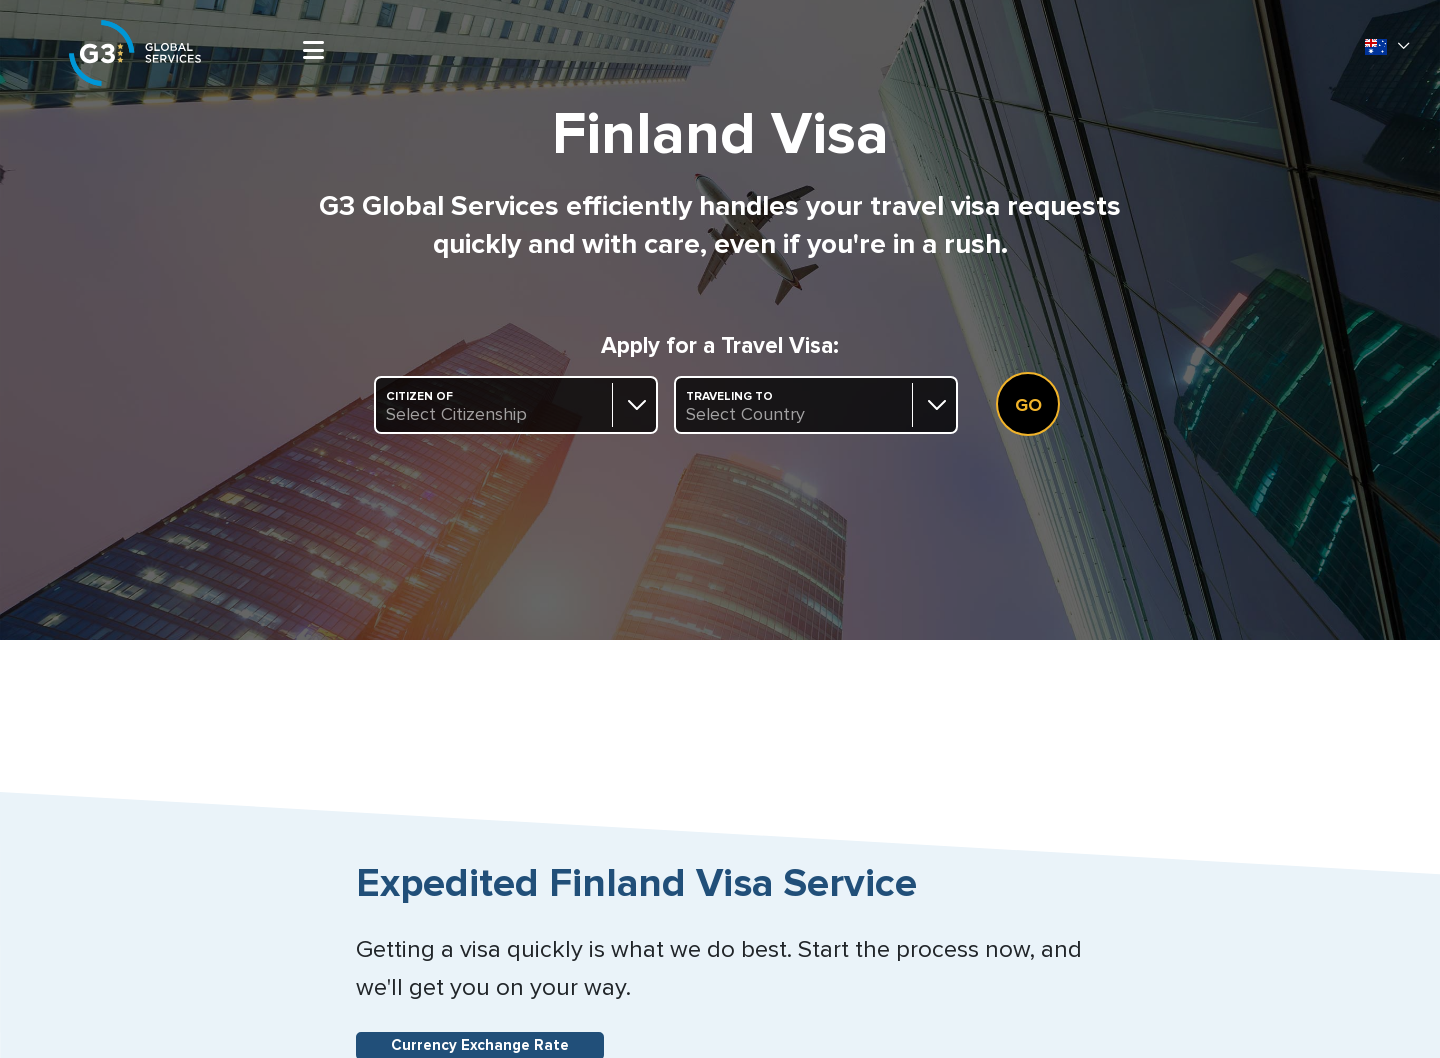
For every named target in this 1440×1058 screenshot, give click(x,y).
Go (1028, 406)
